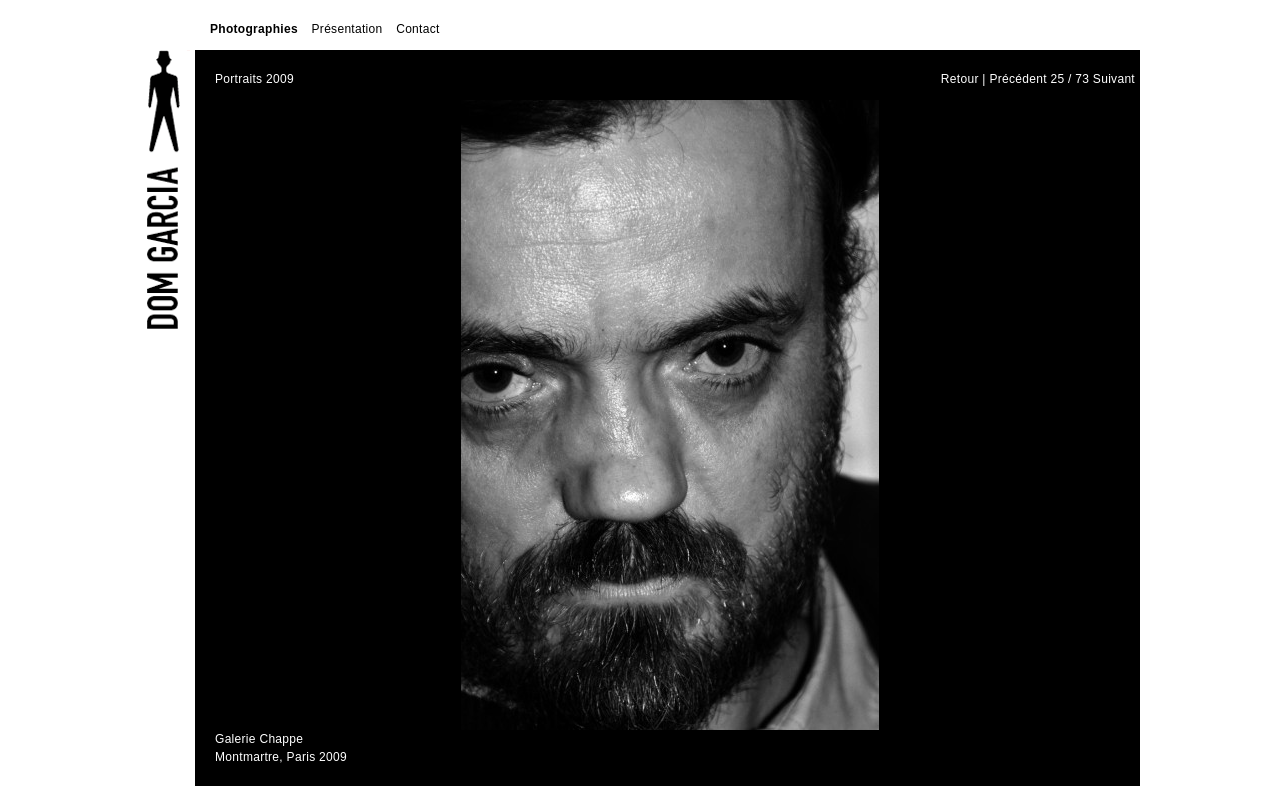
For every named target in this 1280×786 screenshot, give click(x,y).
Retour (960, 79)
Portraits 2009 (254, 79)
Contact (417, 29)
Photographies (254, 29)
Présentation (347, 29)
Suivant (1114, 79)
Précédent (1017, 79)
